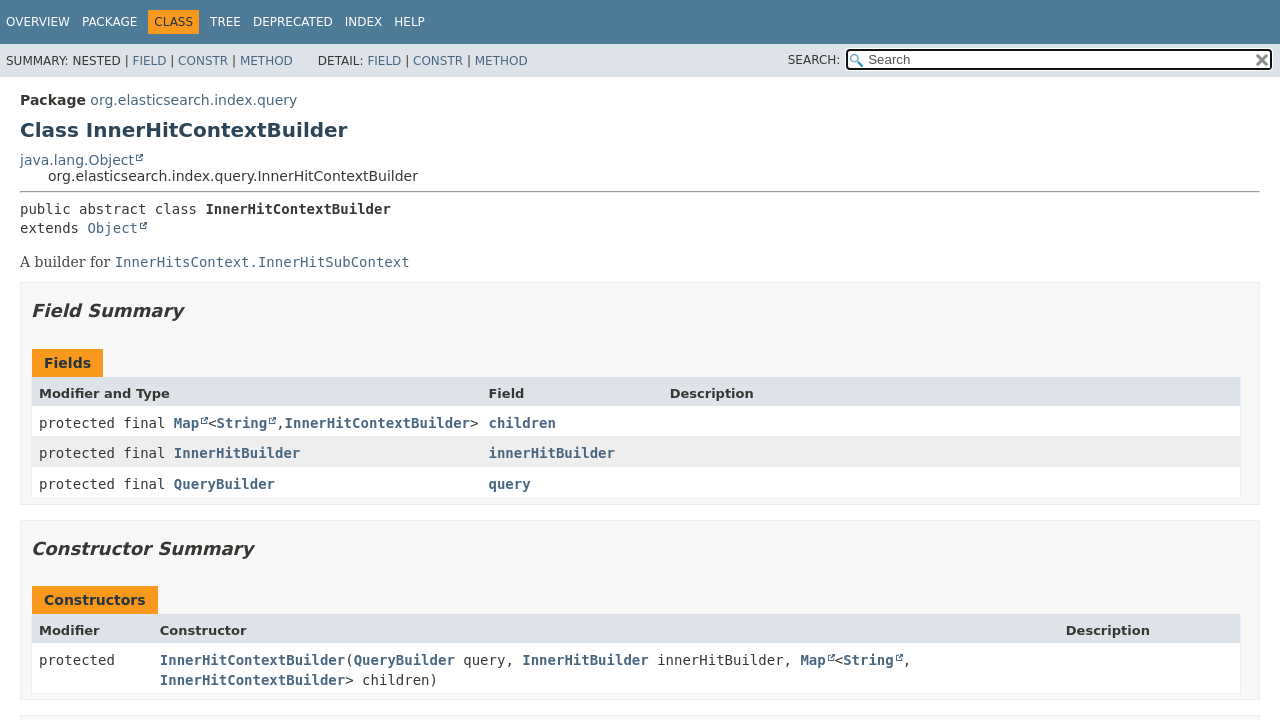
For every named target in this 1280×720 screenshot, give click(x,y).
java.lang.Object (77, 160)
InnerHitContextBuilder (377, 423)
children (521, 423)
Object (112, 228)
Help (409, 22)
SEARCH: (814, 60)
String (242, 423)
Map (186, 423)
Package (109, 22)
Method (266, 61)
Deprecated (293, 22)
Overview (38, 22)
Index (364, 22)
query (509, 484)
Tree (225, 22)
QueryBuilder (224, 484)
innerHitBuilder (551, 453)
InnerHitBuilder (237, 453)
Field (149, 61)
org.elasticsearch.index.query (193, 100)
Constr (203, 61)
